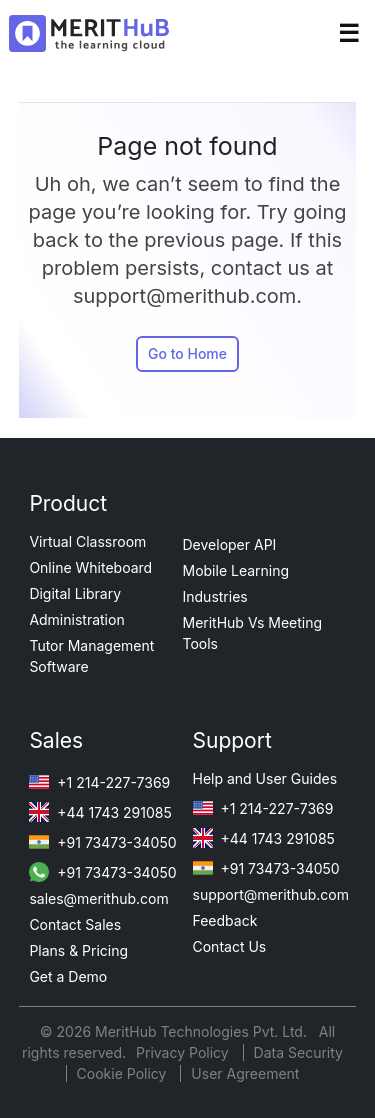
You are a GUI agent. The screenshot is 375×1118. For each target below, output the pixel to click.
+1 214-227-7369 (99, 782)
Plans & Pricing (78, 950)
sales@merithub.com (98, 898)
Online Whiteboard (90, 567)
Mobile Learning (236, 570)
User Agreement (245, 1073)
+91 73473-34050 (102, 842)
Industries (215, 596)
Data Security (298, 1052)
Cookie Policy (122, 1073)
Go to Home (187, 353)
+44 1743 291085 (100, 812)
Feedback (225, 920)
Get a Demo (68, 976)
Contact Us (230, 946)
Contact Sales (75, 924)
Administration (76, 619)
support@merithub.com (271, 894)
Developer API (230, 544)
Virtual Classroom (87, 541)
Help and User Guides (265, 778)
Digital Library (75, 593)
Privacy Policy (184, 1052)
